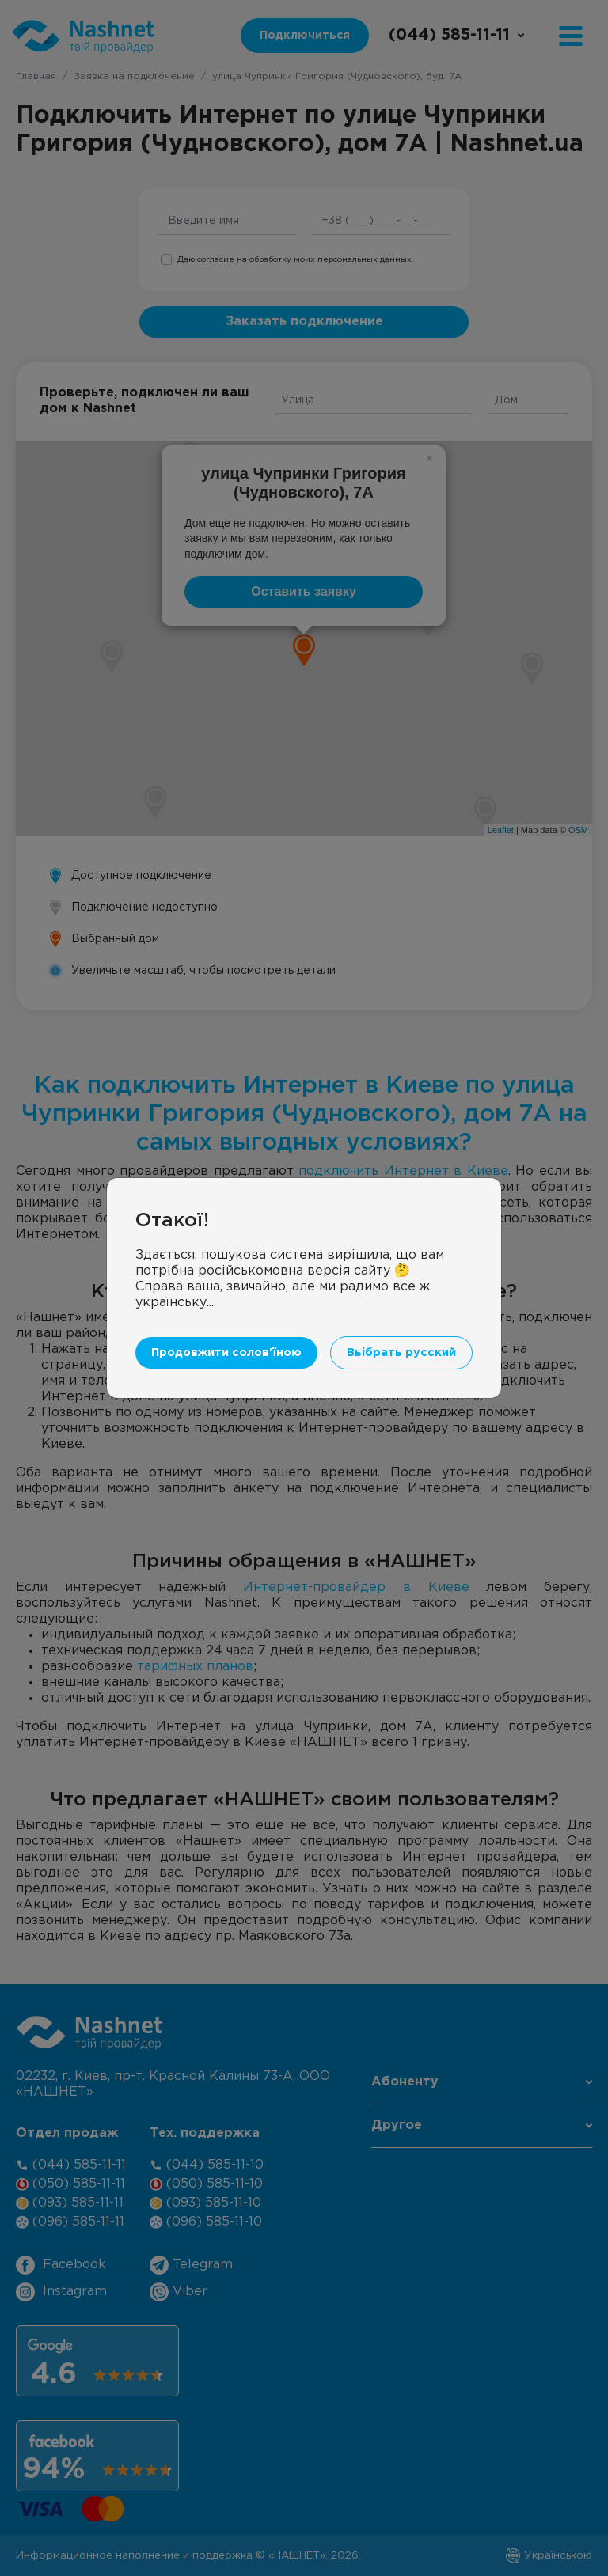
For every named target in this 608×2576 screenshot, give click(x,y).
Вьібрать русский (401, 1352)
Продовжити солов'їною (226, 1352)
